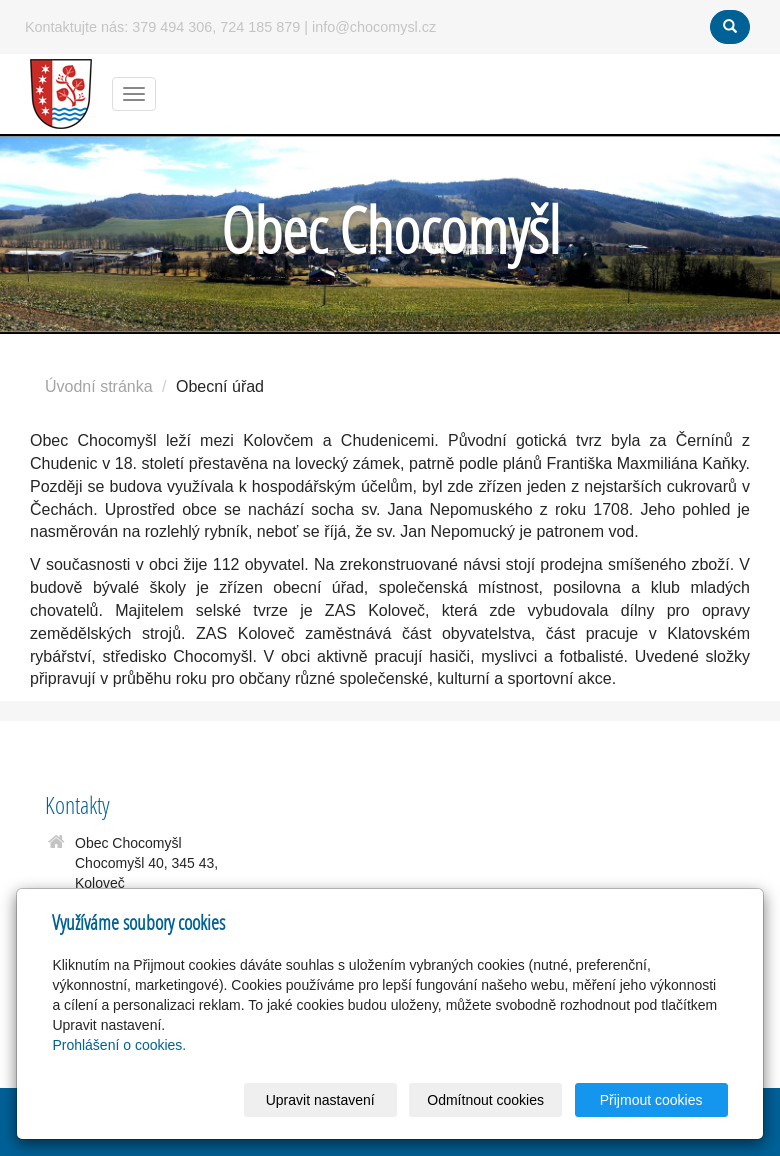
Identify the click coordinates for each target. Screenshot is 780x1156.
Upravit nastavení (320, 1100)
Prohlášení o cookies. (119, 1045)
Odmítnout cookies (485, 1100)
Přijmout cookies (651, 1100)
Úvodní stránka (99, 386)
